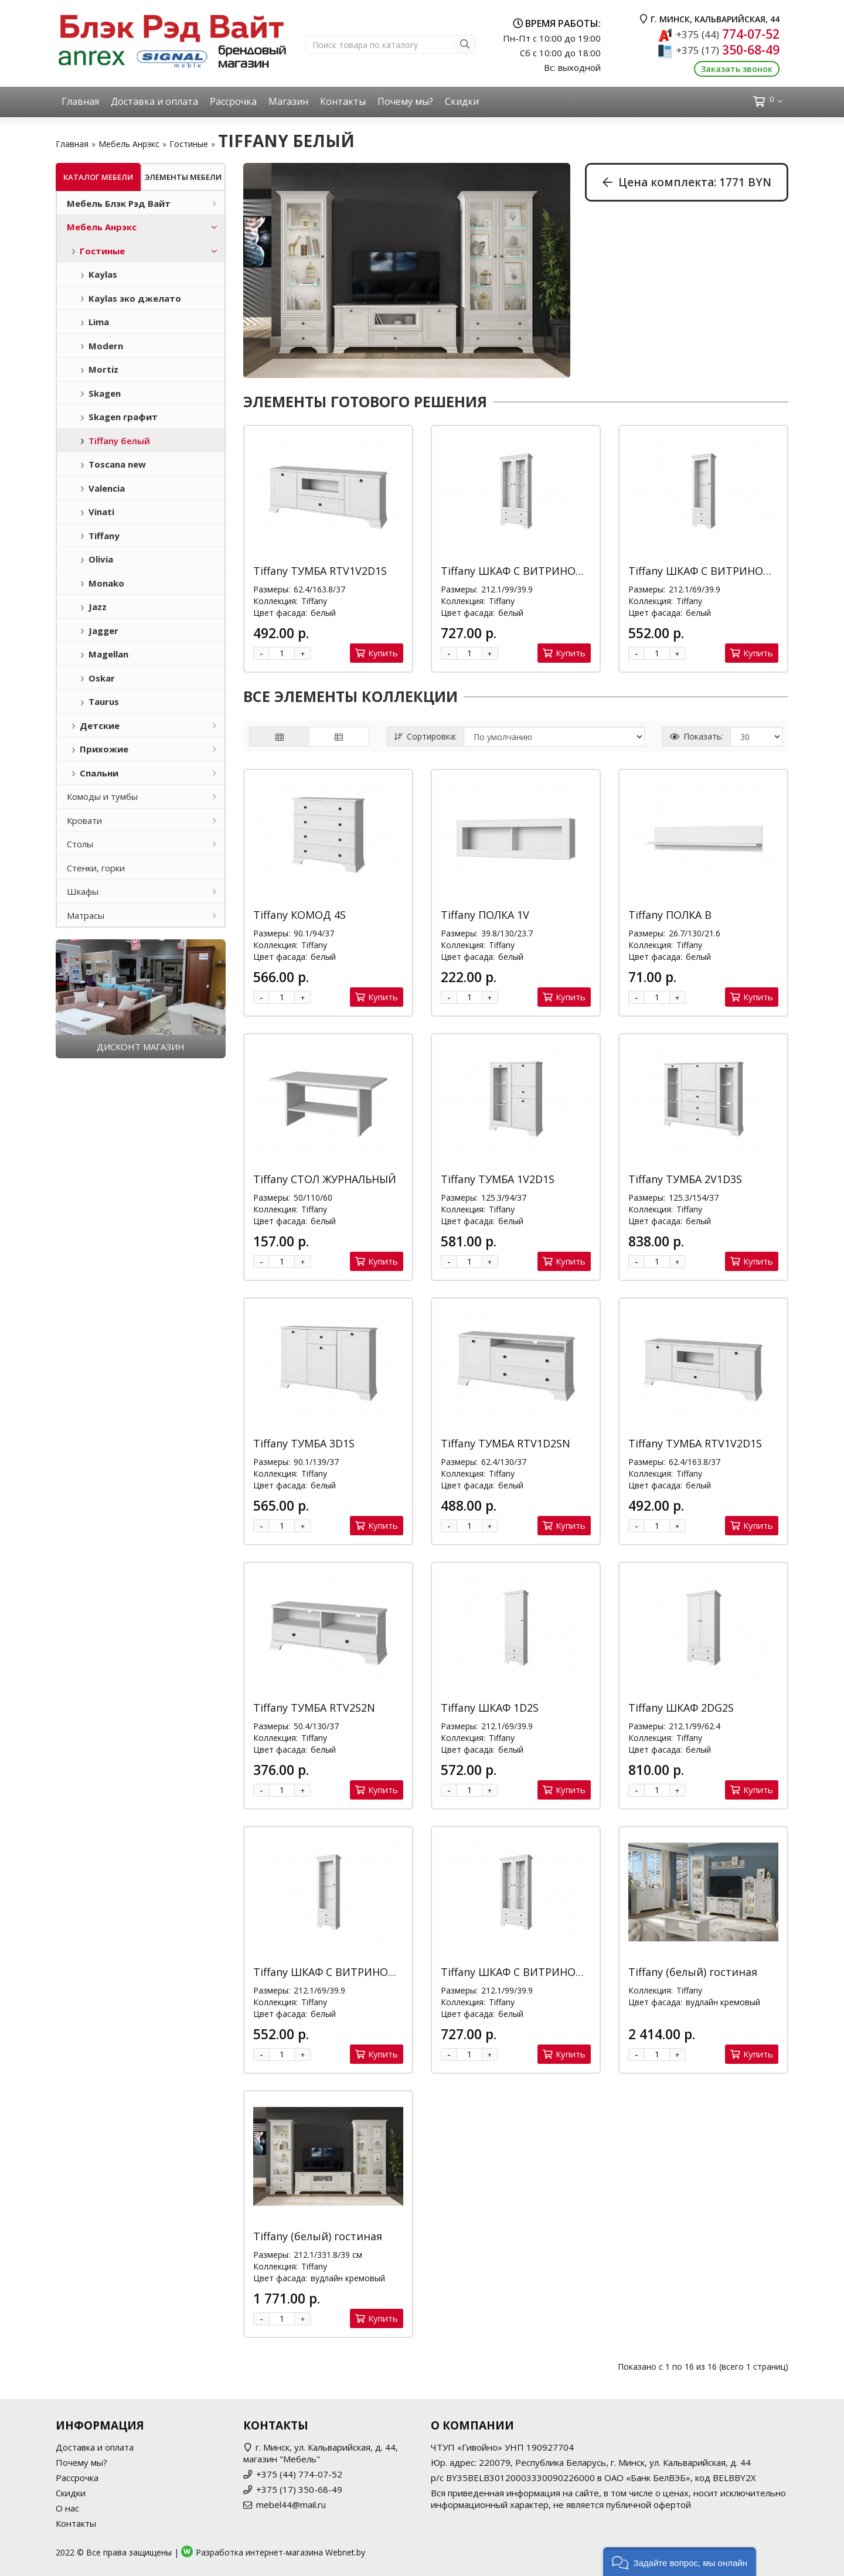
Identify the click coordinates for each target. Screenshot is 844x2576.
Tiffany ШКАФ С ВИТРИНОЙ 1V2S (713, 571)
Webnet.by (345, 2552)
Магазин (288, 101)
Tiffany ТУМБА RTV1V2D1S (320, 571)
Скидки (462, 101)
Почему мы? (405, 101)
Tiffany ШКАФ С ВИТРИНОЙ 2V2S (526, 571)
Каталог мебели (98, 177)
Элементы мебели (183, 177)
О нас (67, 2508)
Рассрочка (233, 101)
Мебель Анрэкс (128, 143)
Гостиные (188, 143)
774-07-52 (728, 34)
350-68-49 (728, 50)
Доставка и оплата (154, 101)
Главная (80, 101)
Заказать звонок (736, 68)
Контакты (343, 101)
